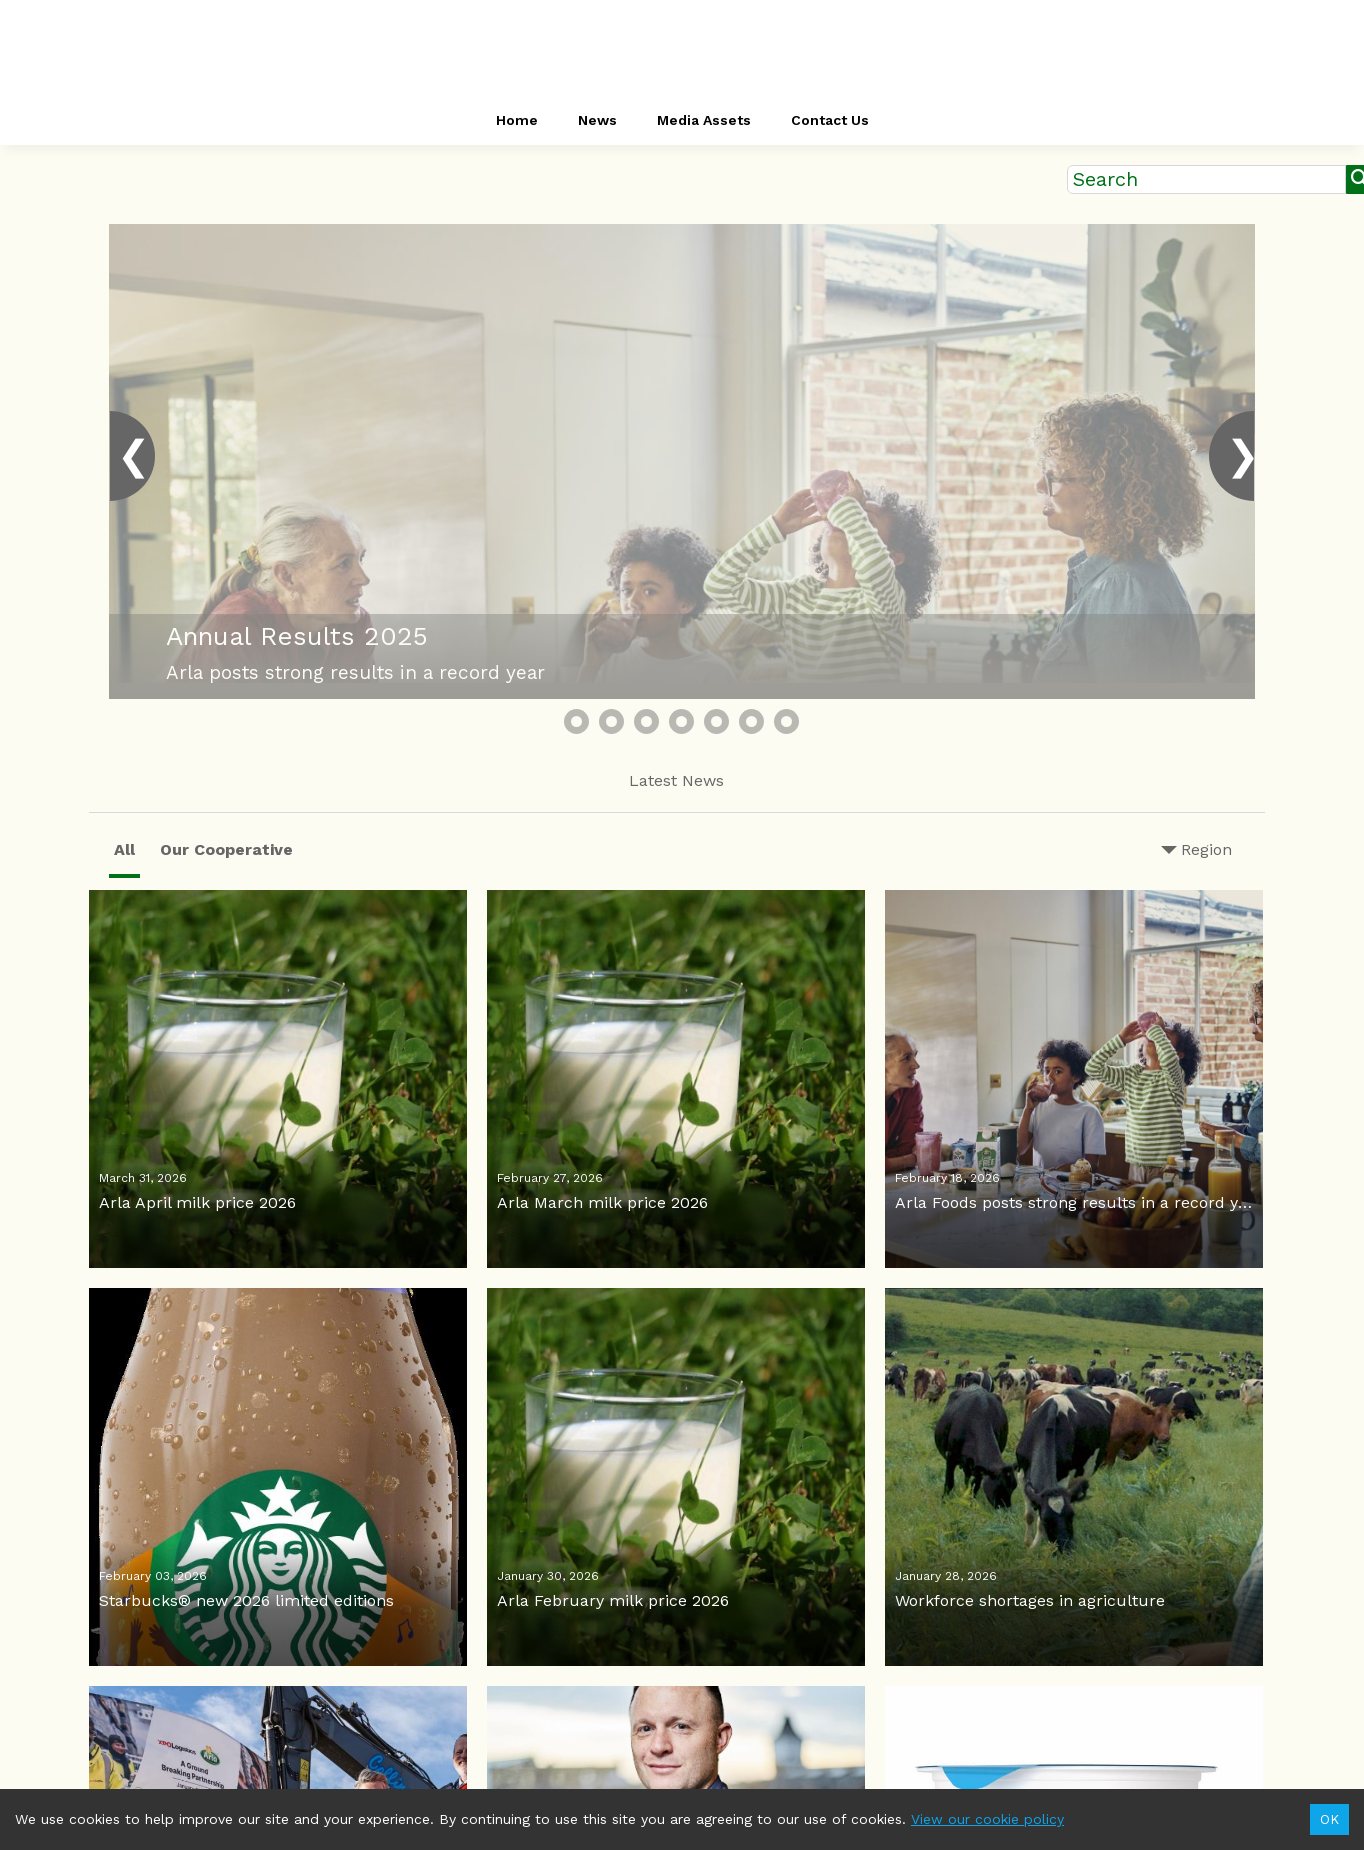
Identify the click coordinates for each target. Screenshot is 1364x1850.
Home (517, 120)
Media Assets (704, 120)
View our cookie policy (987, 1819)
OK (1329, 1819)
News (597, 120)
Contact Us (830, 120)
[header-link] (682, 50)
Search (1105, 179)
